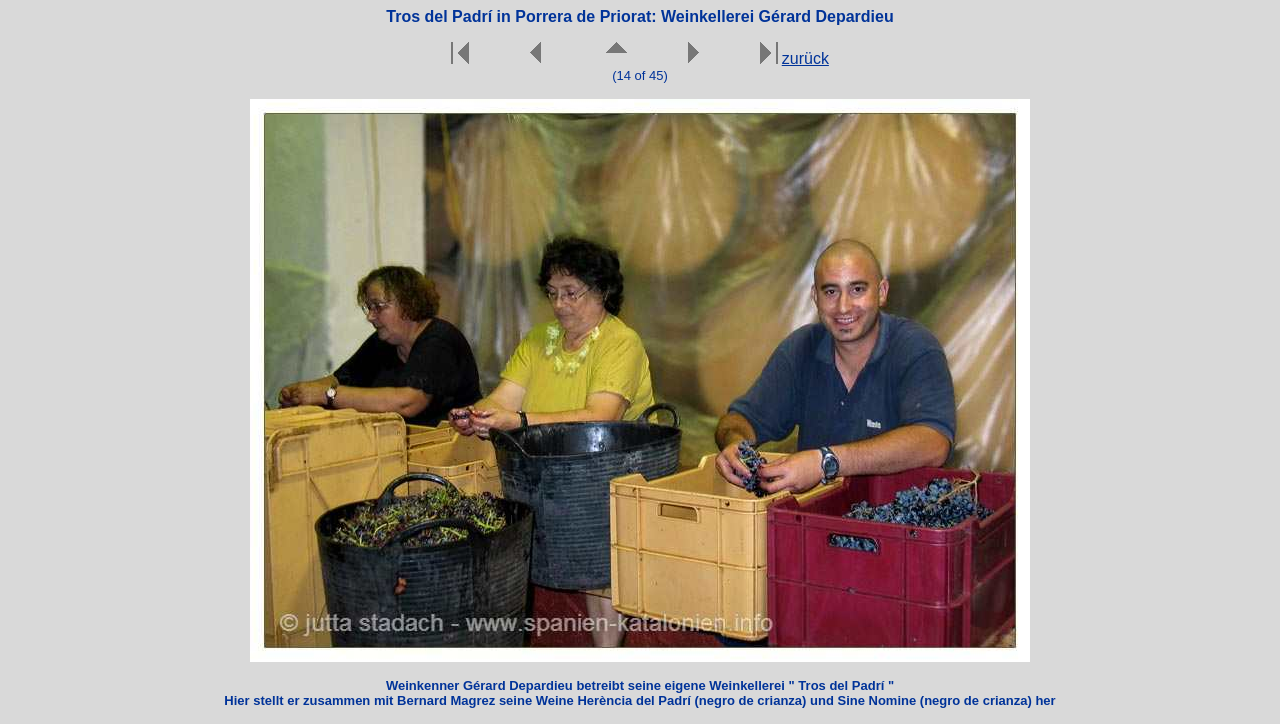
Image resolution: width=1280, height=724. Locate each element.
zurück (805, 58)
